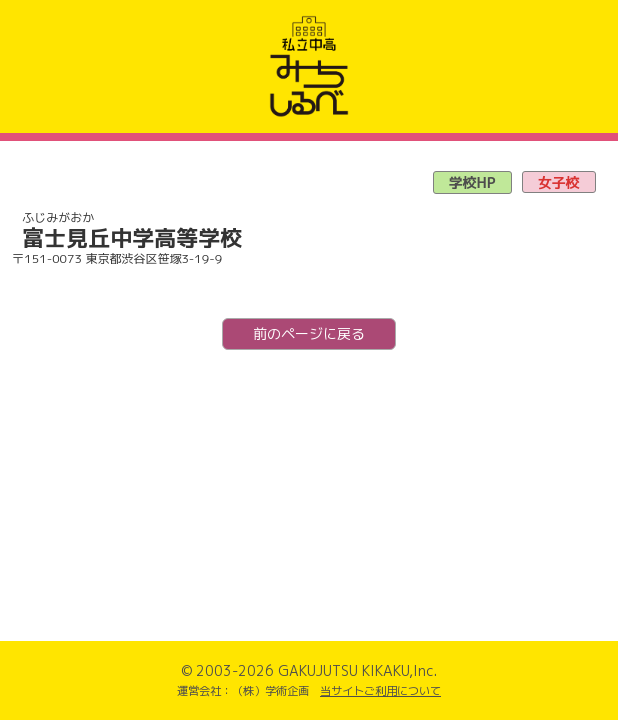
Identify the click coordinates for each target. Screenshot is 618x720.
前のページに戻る (309, 333)
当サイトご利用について (380, 691)
